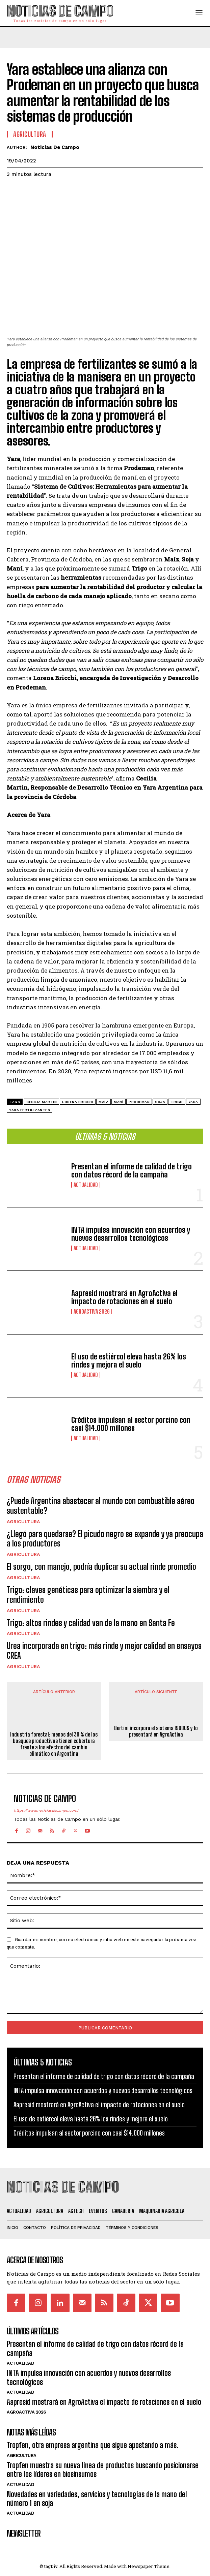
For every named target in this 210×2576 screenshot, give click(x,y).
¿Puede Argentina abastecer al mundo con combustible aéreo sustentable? (100, 1505)
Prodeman (139, 1102)
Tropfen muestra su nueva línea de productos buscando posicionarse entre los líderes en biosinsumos (103, 2470)
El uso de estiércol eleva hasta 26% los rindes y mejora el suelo (128, 1360)
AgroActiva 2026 (92, 1311)
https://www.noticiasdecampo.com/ (46, 1810)
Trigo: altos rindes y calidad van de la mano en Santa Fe (91, 1623)
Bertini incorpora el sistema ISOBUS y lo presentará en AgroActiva (156, 1731)
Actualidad (86, 1185)
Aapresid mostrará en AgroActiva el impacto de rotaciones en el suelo (124, 1297)
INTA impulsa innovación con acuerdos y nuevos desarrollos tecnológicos (130, 1234)
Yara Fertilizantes (29, 1110)
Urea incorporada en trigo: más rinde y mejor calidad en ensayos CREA (104, 1650)
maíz (103, 1102)
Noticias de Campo (54, 147)
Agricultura (23, 1521)
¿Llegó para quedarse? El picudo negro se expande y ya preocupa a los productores (105, 1538)
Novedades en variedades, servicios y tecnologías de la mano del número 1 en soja (97, 2499)
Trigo (176, 1102)
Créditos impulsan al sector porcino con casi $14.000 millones (130, 1424)
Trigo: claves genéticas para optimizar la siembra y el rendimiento (88, 1594)
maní (118, 1102)
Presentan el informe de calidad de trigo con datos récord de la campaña (131, 1170)
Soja (160, 1102)
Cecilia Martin (41, 1102)
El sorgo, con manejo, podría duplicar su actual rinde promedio (101, 1566)
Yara (193, 1102)
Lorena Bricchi (77, 1102)
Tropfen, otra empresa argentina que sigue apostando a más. (93, 2445)
